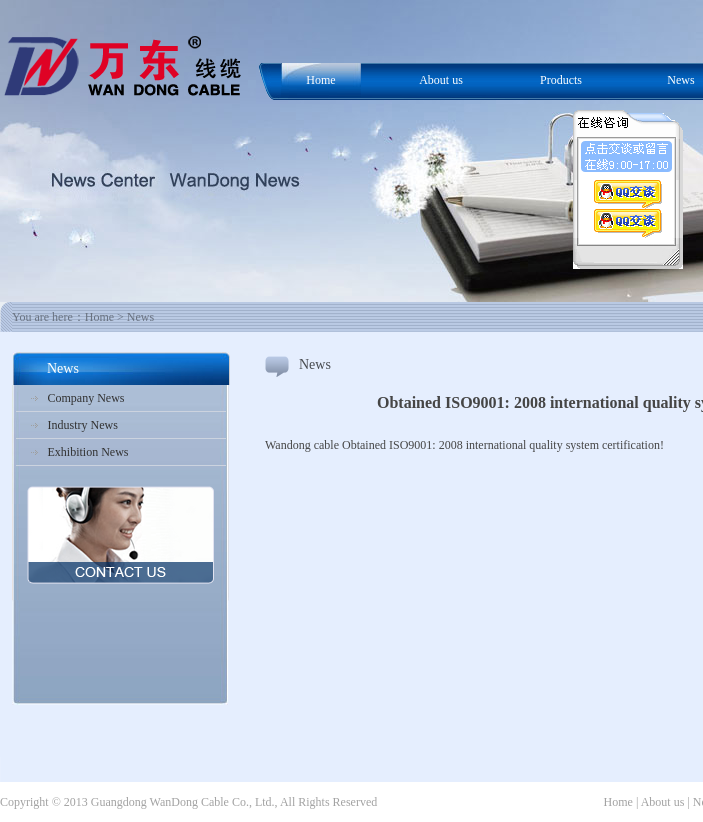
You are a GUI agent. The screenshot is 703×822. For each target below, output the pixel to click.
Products (561, 80)
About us (441, 80)
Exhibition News (88, 452)
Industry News (83, 425)
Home (320, 80)
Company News (86, 398)
